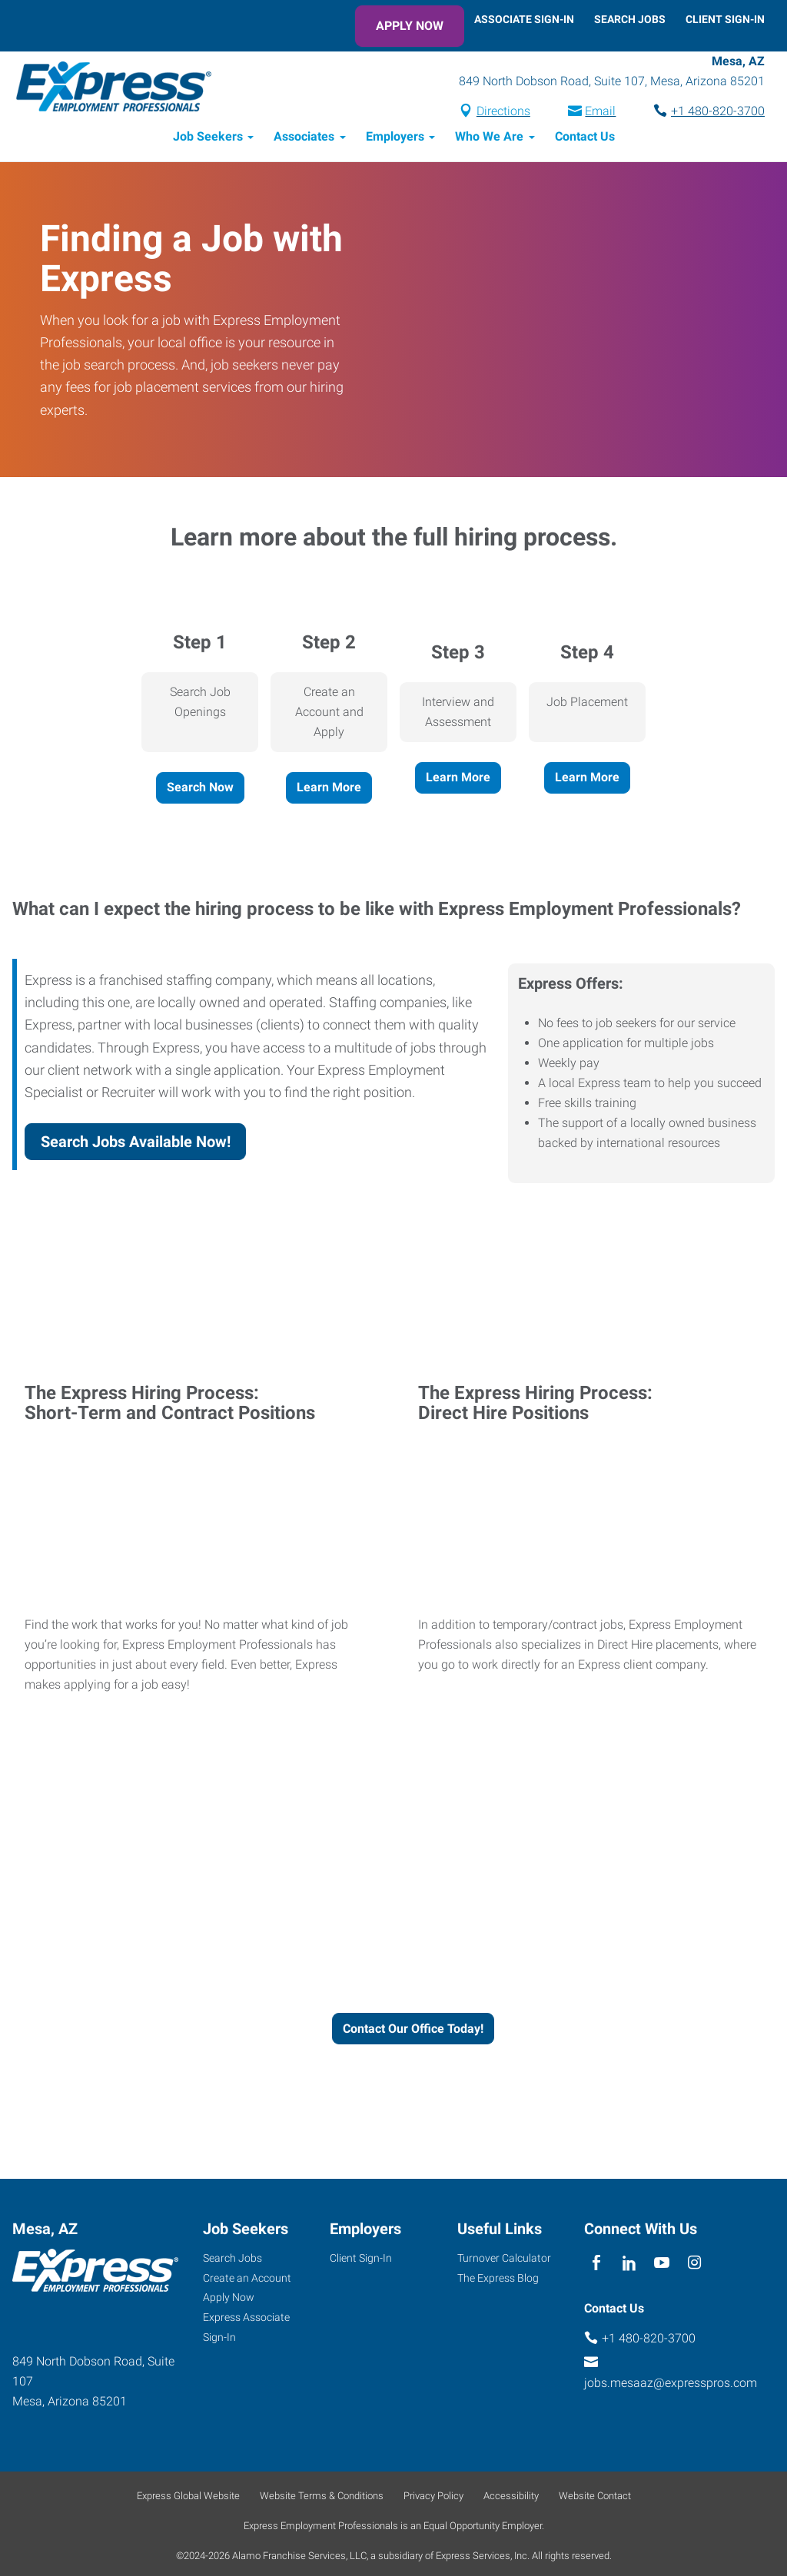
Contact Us (585, 138)
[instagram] (694, 2265)
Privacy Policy (433, 2498)
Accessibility (511, 2498)
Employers (395, 138)
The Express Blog (498, 2279)
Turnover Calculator (504, 2259)
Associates (304, 138)
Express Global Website (188, 2498)
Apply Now (409, 25)
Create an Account (247, 2279)
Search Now (200, 789)
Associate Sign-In (524, 19)
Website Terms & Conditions (322, 2498)
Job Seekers (208, 138)
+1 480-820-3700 (718, 112)
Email (600, 112)
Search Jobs (630, 19)
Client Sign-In (725, 19)
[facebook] (596, 2265)
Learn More (329, 789)
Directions (503, 112)
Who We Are (489, 138)
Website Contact (595, 2498)
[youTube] (662, 2265)
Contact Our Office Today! (413, 2030)
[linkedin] (629, 2265)
